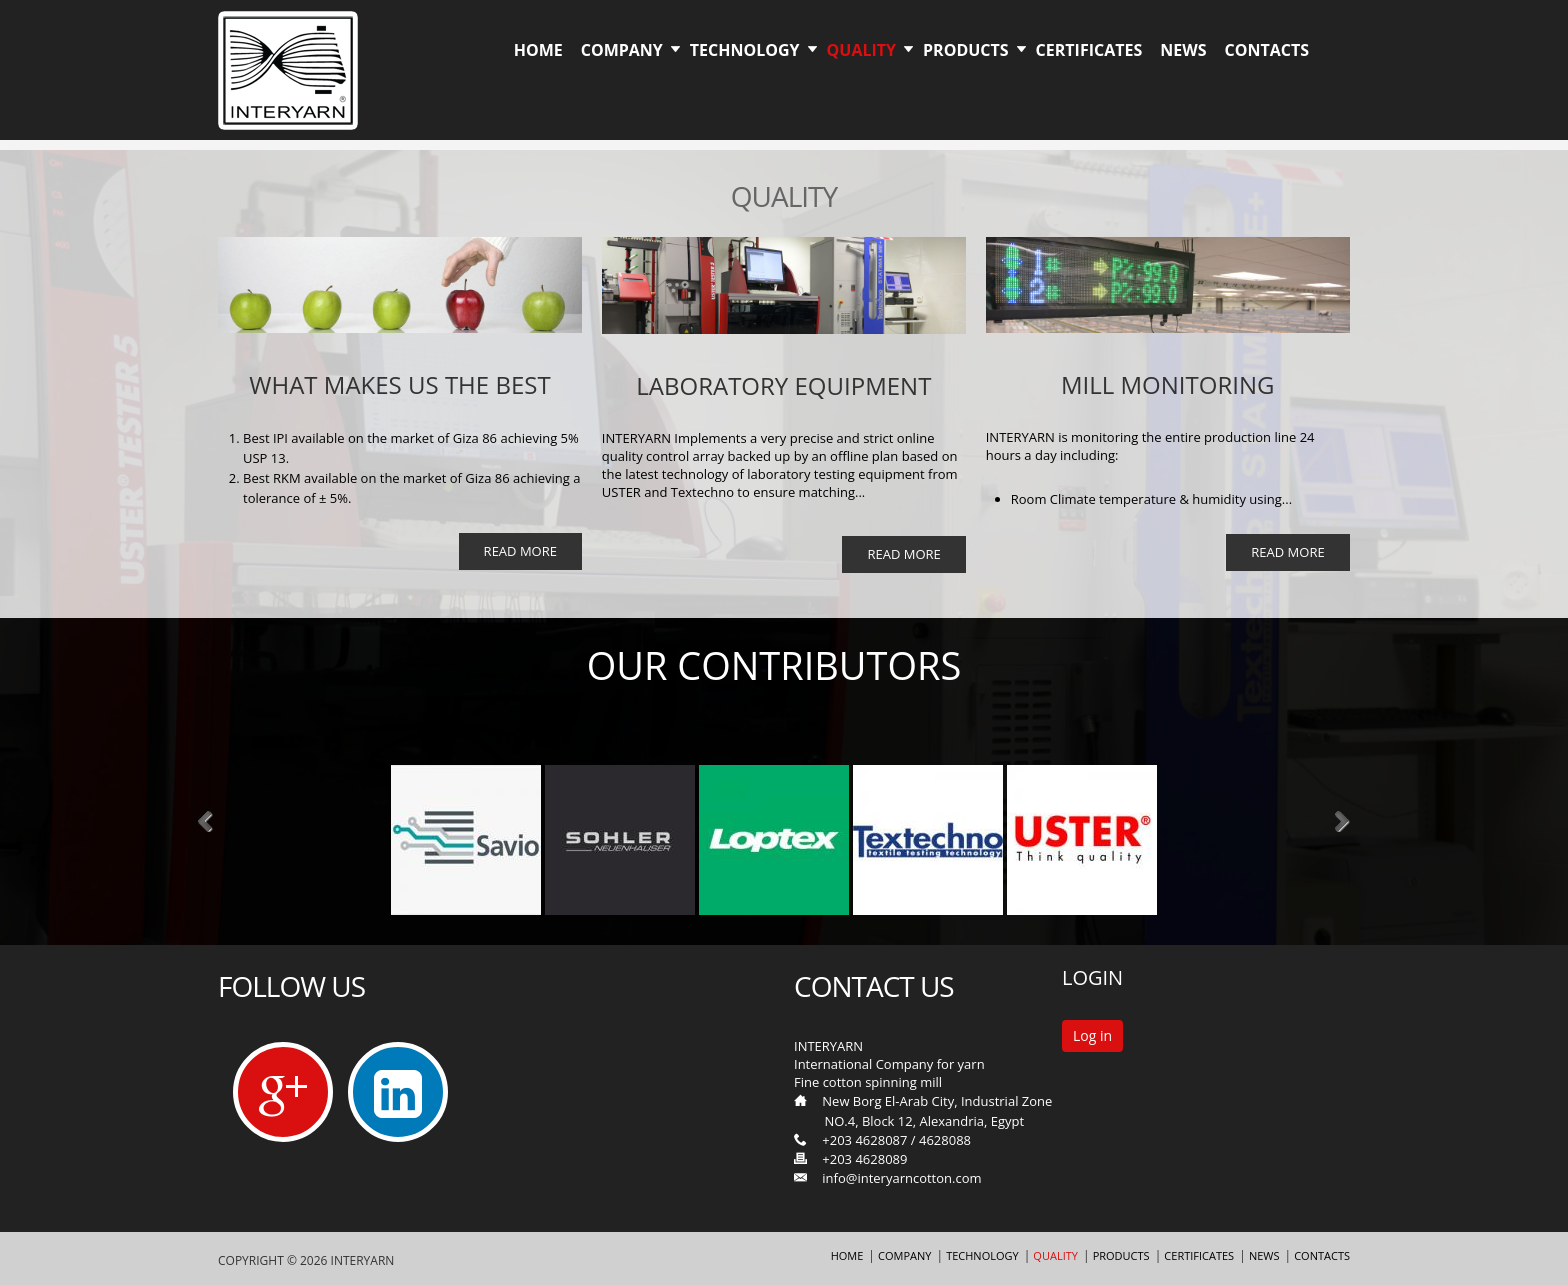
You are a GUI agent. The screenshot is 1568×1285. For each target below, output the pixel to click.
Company (622, 50)
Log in (1092, 1035)
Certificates (1089, 50)
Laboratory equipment (783, 385)
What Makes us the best (399, 384)
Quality (861, 50)
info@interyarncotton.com (901, 1178)
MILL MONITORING (1168, 384)
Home (538, 50)
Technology (745, 50)
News (1183, 50)
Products (966, 50)
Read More (520, 551)
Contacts (1266, 50)
